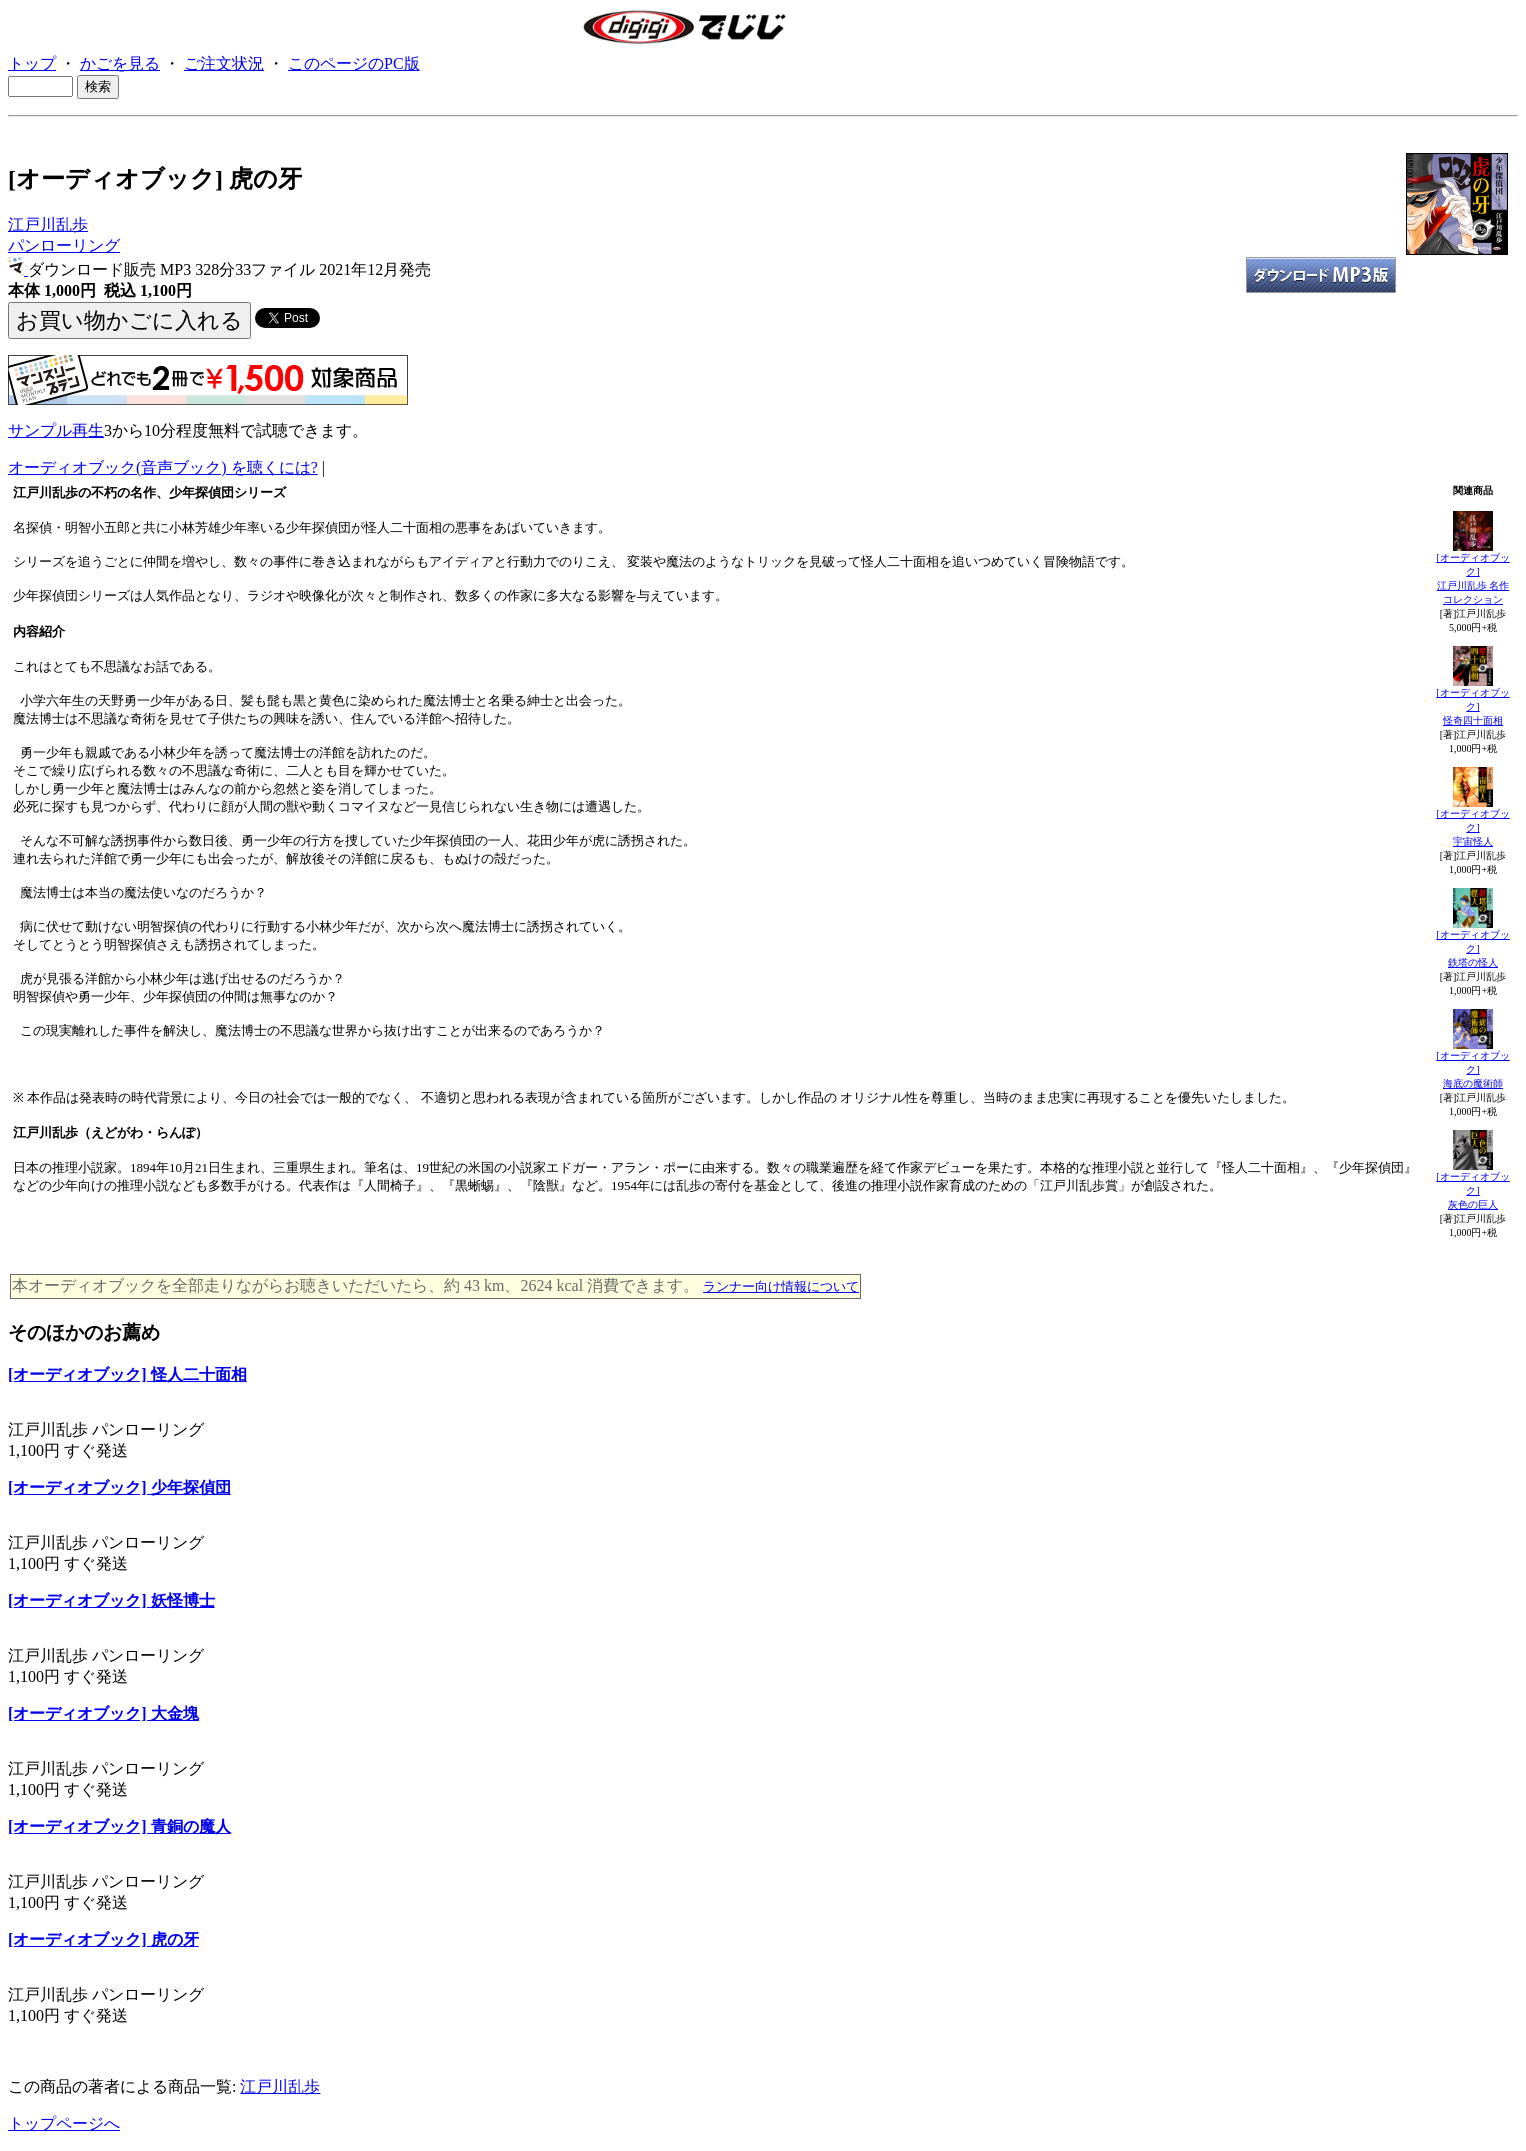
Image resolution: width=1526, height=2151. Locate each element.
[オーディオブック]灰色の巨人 (1472, 1190)
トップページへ (64, 2123)
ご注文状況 (224, 63)
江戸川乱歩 (48, 224)
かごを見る (120, 63)
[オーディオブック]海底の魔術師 (1472, 1069)
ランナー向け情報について (781, 1286)
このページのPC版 (354, 63)
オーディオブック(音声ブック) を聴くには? (163, 467)
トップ (32, 63)
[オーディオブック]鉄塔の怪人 (1472, 948)
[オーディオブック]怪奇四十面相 (1472, 706)
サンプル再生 (56, 430)
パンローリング (64, 245)
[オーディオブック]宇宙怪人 (1472, 827)
